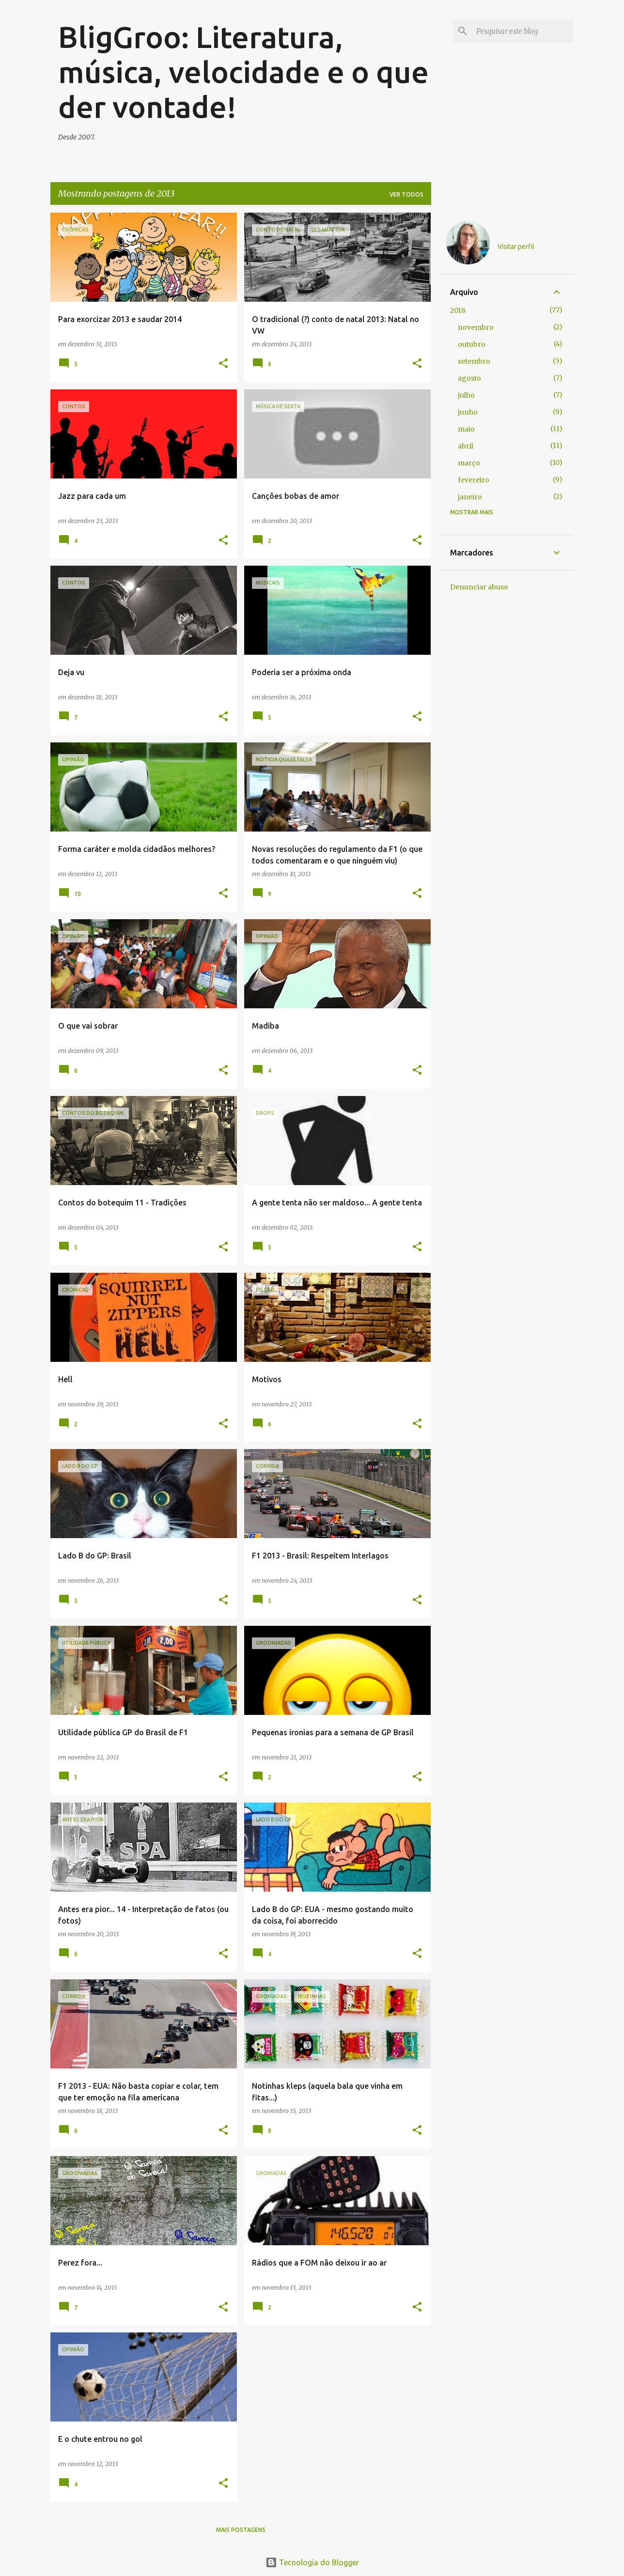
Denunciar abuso (479, 587)
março (469, 463)
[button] (223, 363)
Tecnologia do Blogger (312, 2562)
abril (465, 446)
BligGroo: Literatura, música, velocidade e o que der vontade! (243, 71)
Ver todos (406, 194)
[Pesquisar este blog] (523, 31)
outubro (471, 344)
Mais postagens (240, 2530)
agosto (469, 378)
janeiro (470, 497)
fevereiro (473, 480)
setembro (474, 361)
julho (466, 395)
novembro (476, 327)
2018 (458, 310)
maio (466, 429)
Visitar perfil (516, 246)
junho (468, 412)
